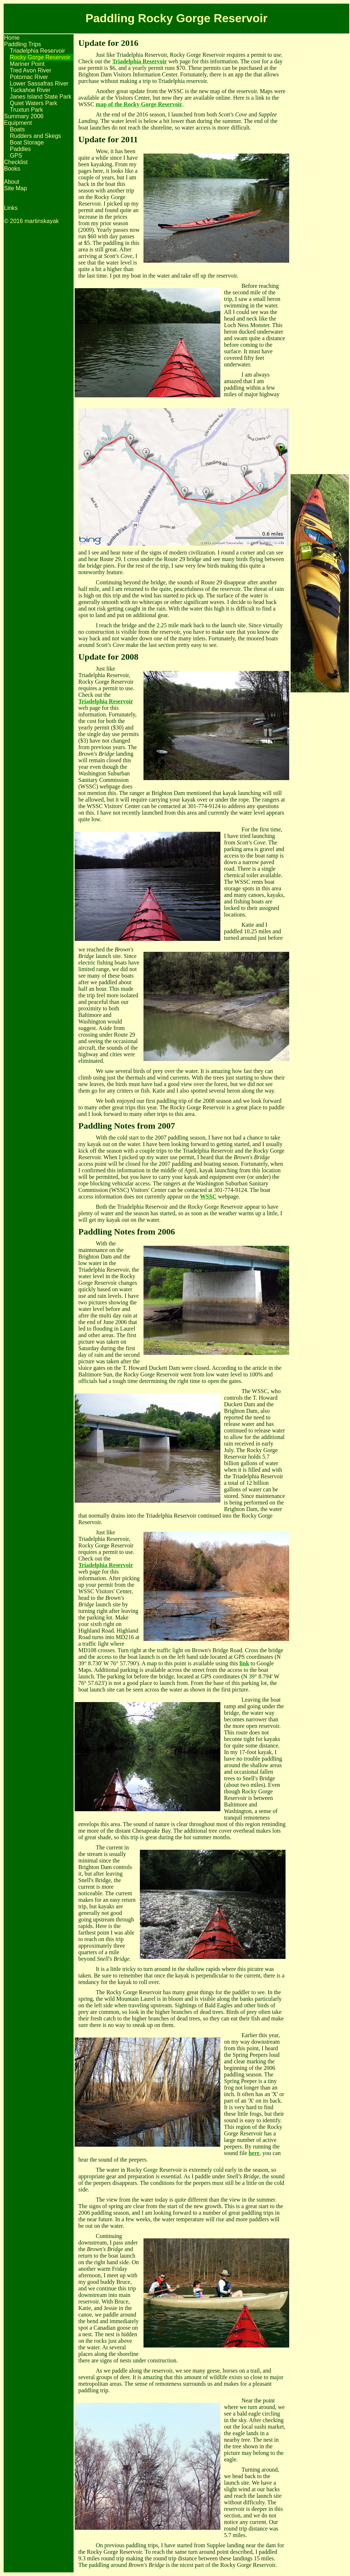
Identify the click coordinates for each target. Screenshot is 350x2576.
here (254, 2153)
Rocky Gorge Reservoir (40, 57)
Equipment (18, 123)
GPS (16, 155)
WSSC (208, 1196)
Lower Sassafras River (39, 83)
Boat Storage (27, 142)
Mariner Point (27, 64)
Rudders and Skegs (35, 136)
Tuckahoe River (30, 90)
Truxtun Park (26, 110)
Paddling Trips (22, 44)
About (11, 182)
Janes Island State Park (40, 97)
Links (10, 208)
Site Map (15, 188)
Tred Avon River (30, 70)
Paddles (20, 149)
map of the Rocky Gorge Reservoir (139, 104)
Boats (17, 129)
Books (12, 169)
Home (12, 38)
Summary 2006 (24, 116)
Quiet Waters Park (33, 103)
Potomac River (29, 77)
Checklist (16, 162)
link (244, 1663)
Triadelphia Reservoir (37, 51)
